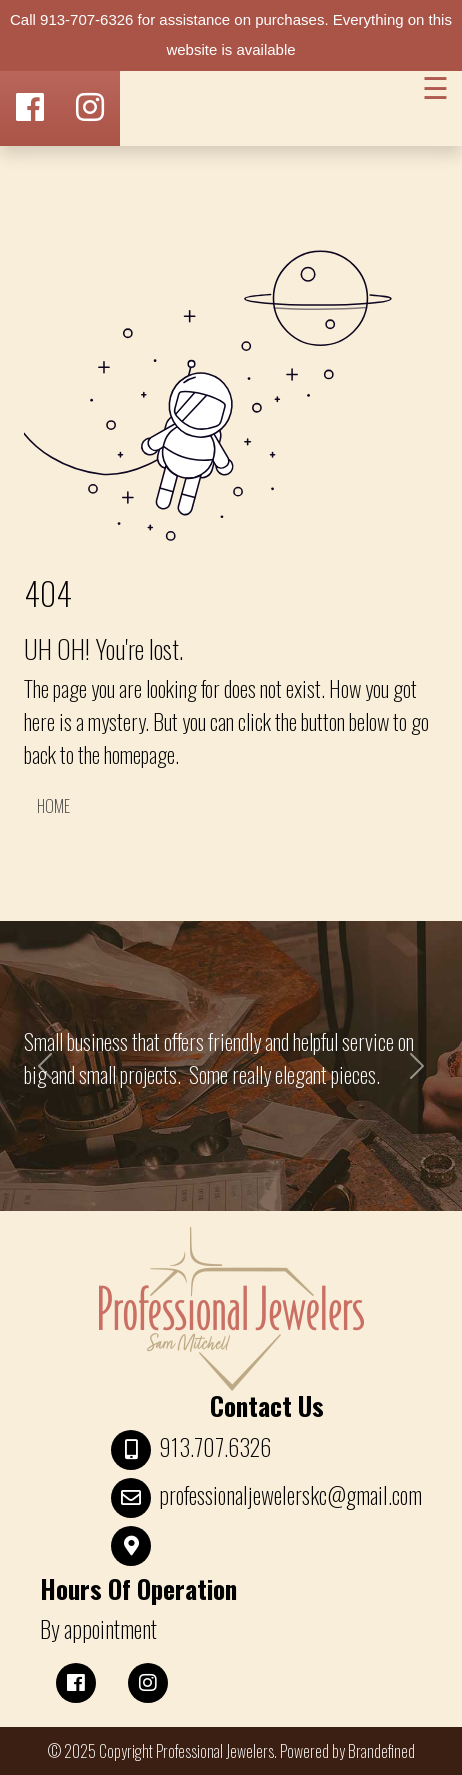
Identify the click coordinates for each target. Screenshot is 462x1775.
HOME (53, 806)
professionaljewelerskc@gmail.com (290, 1495)
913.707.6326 (215, 1447)
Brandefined (381, 1751)
